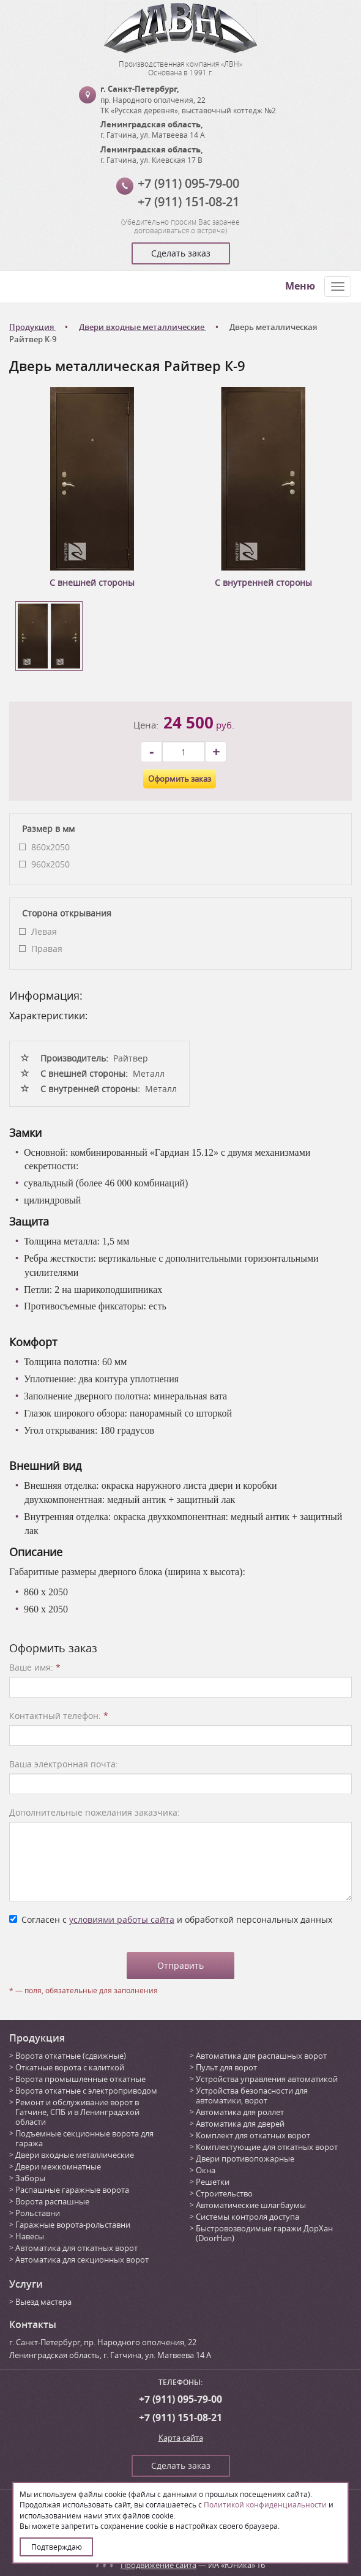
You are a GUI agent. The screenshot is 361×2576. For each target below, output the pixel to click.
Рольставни (37, 2212)
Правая (46, 948)
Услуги (26, 2284)
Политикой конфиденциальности (265, 2504)
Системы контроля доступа (247, 2216)
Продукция (37, 2038)
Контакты (32, 2324)
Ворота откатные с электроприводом (86, 2090)
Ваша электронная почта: (63, 1764)
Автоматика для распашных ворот (261, 2055)
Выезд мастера (43, 2301)
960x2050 (50, 864)
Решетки (212, 2181)
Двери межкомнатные (58, 2166)
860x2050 (50, 847)
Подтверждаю (56, 2547)
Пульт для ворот (226, 2067)
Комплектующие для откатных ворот (267, 2146)
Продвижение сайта (158, 2564)
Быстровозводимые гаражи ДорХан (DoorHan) (264, 2233)
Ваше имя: (35, 1667)
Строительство (224, 2193)
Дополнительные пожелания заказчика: (94, 1812)
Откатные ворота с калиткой (69, 2067)
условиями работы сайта (121, 1919)
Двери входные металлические (74, 2154)
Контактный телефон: (58, 1715)
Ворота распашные (52, 2201)
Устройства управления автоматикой (267, 2078)
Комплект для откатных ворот (253, 2135)
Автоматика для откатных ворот (76, 2247)
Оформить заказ (179, 778)
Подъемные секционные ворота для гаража (84, 2138)
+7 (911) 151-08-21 (188, 201)
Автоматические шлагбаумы (251, 2205)
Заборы (30, 2178)
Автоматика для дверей (240, 2123)
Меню (300, 285)
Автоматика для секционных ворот (82, 2259)
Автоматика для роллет (240, 2111)
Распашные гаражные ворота (72, 2189)
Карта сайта (180, 2437)
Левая (44, 931)
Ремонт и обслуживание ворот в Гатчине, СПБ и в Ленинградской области (77, 2112)
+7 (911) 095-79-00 (188, 183)
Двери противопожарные (245, 2158)
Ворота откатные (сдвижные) (70, 2055)
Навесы (29, 2236)
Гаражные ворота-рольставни (72, 2224)
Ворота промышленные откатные (80, 2078)
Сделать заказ (180, 253)
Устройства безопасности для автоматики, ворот (252, 2095)
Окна (205, 2170)
